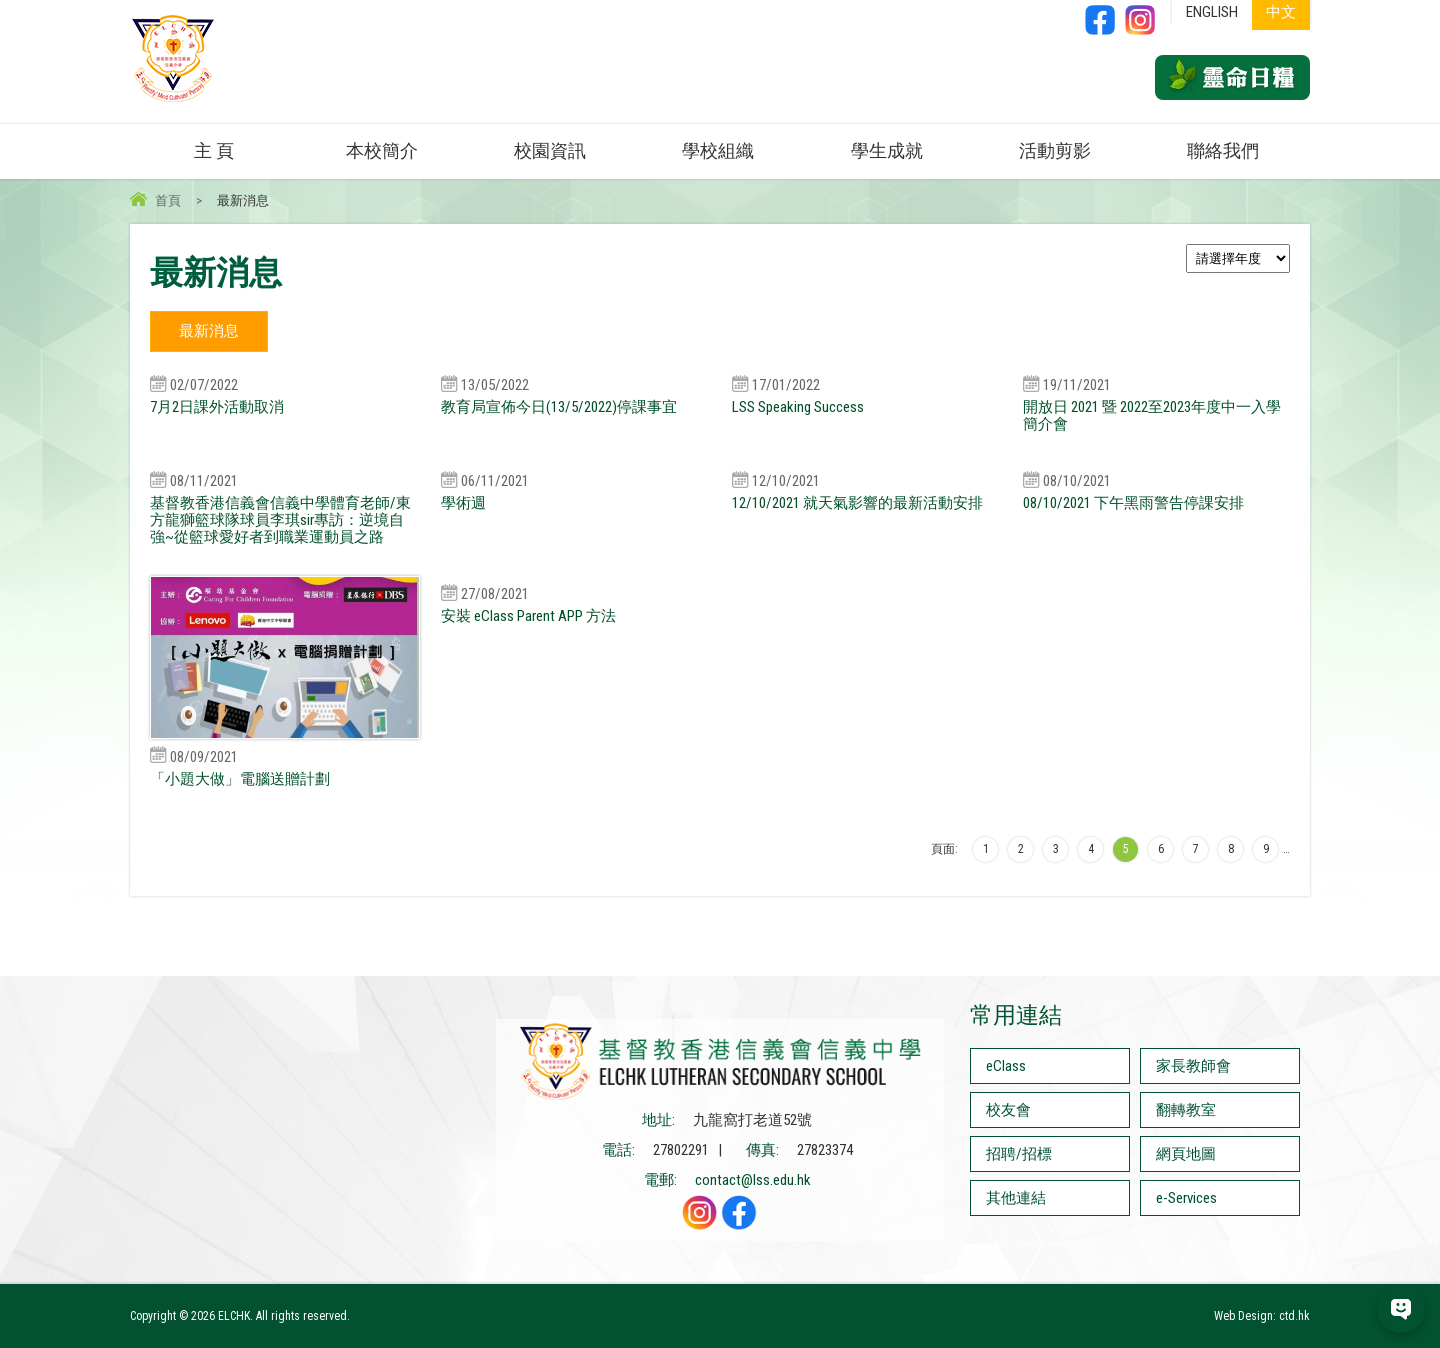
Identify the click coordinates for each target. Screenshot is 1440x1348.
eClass (1006, 1066)
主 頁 (214, 150)
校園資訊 (550, 150)
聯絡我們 (1223, 150)
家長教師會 (1193, 1066)
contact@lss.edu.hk (753, 1180)
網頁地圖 (1186, 1154)
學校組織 (718, 150)
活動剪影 (1055, 150)
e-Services (1186, 1198)
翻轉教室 (1186, 1110)
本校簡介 (382, 150)
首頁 (168, 200)
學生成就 (887, 150)
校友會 (1008, 1110)
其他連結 (1016, 1198)
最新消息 (209, 331)
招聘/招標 (1019, 1154)
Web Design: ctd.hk (1262, 1316)
